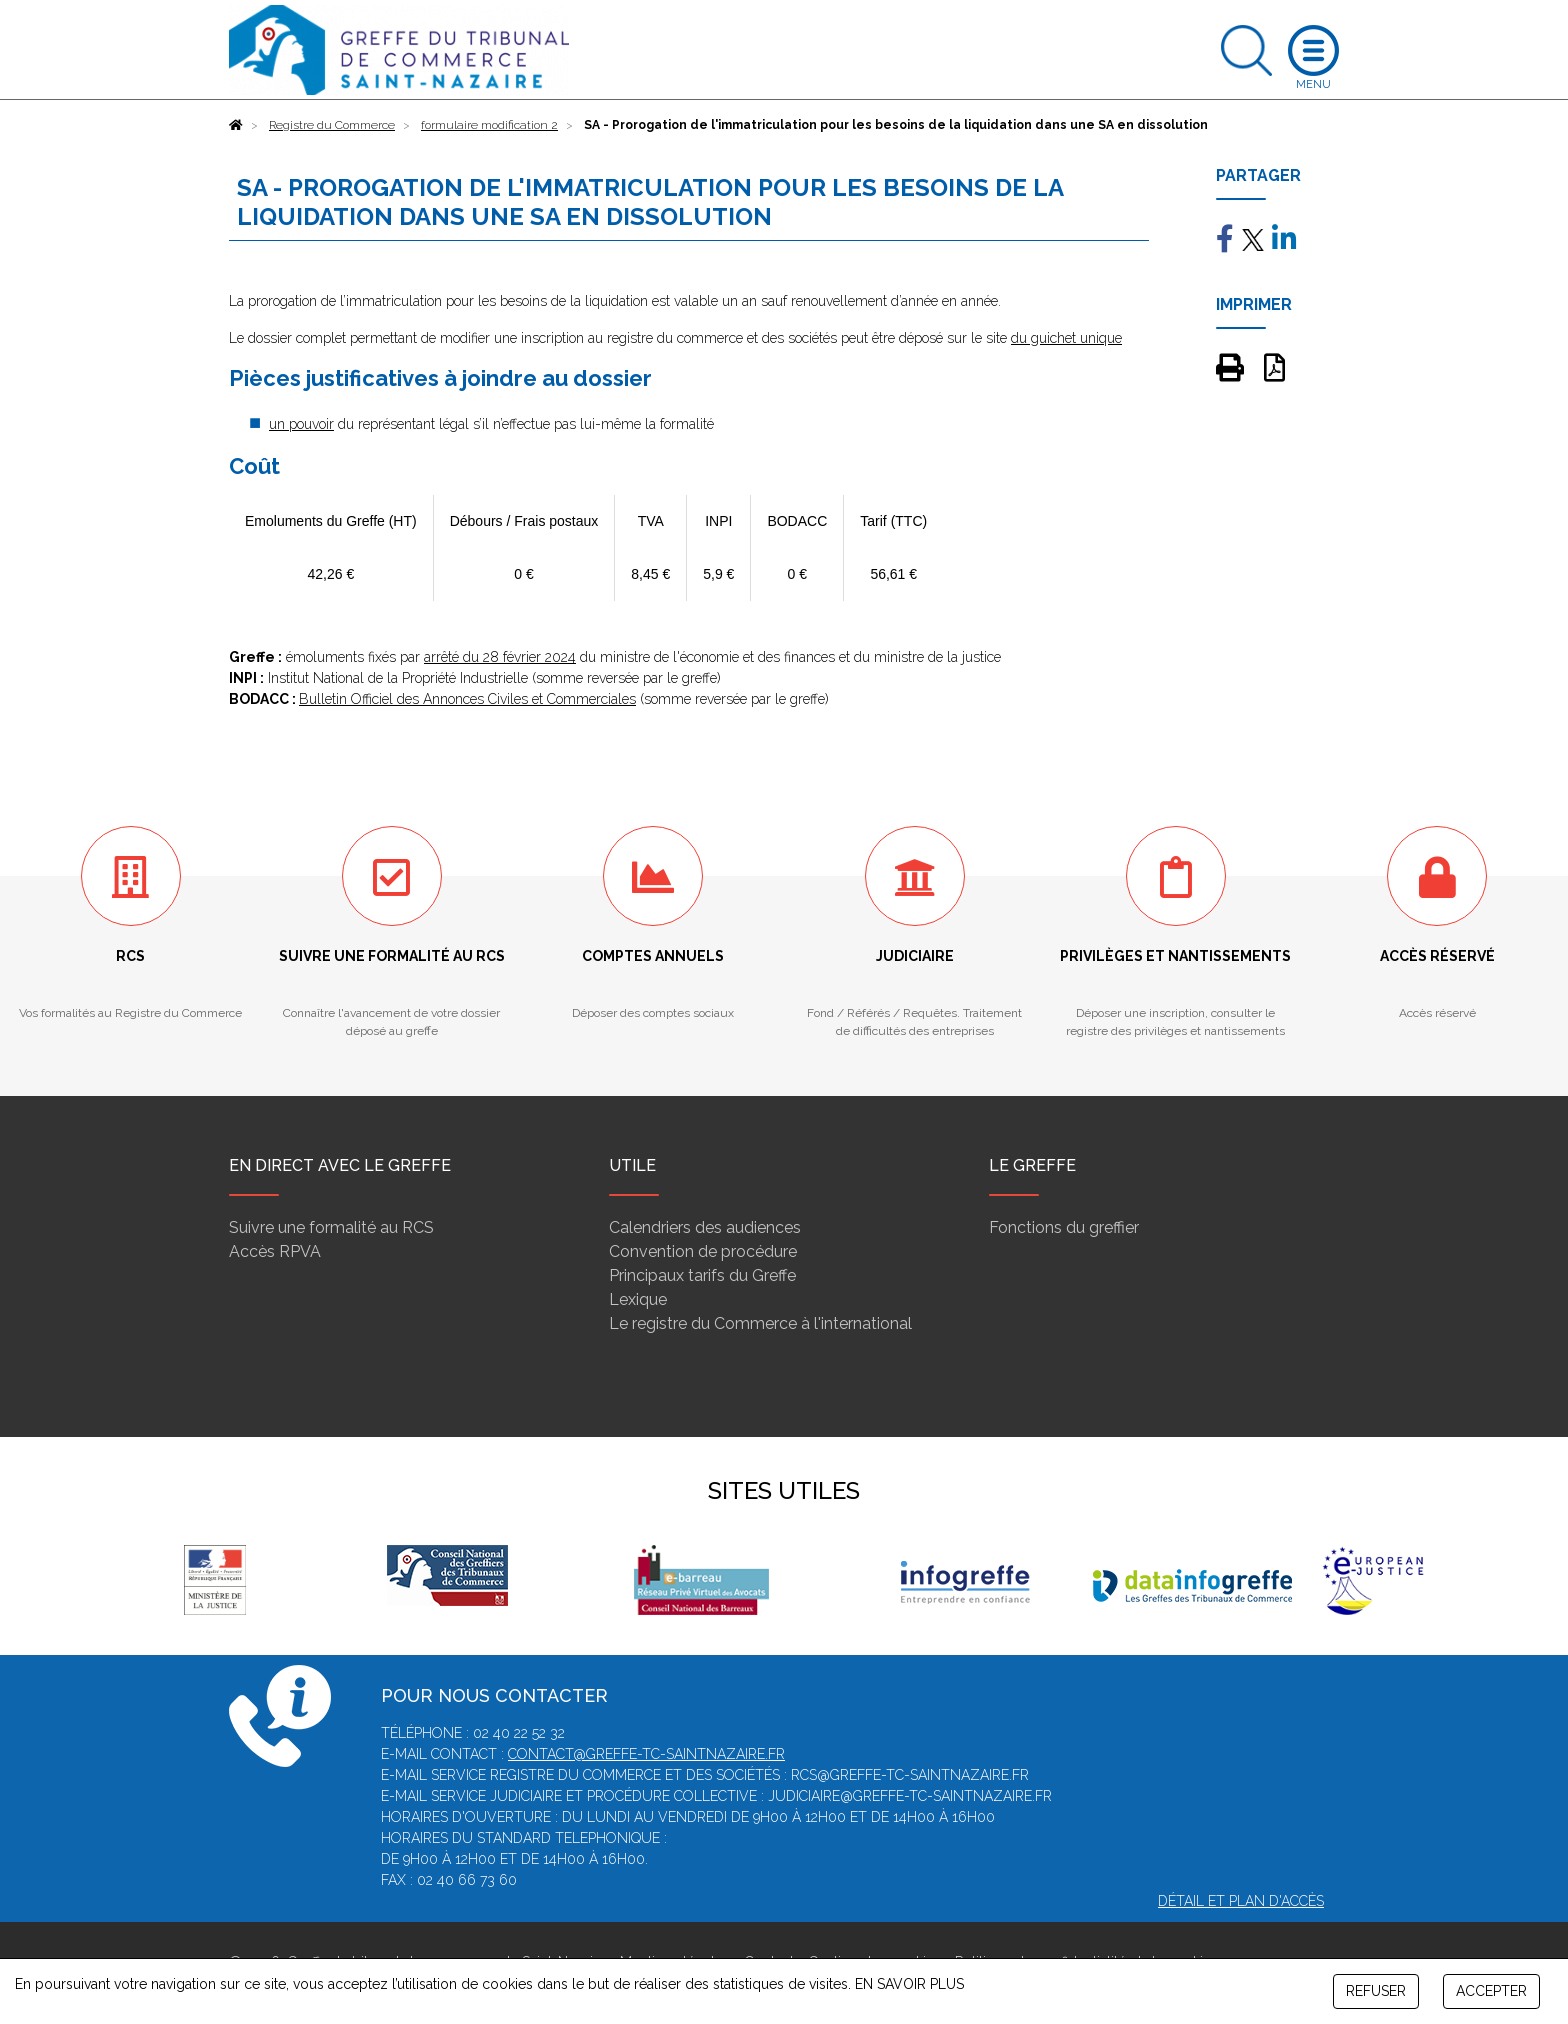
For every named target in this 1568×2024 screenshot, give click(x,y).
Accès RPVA (275, 1251)
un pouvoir (301, 424)
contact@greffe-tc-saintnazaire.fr (646, 1754)
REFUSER (1376, 1991)
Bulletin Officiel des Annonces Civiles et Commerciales (467, 699)
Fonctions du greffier (1064, 1227)
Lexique (638, 1299)
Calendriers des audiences (705, 1227)
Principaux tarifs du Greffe (702, 1275)
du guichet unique (1066, 338)
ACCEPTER (1491, 1991)
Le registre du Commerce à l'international (760, 1323)
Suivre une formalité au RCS (331, 1227)
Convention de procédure (703, 1251)
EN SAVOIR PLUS (909, 1984)
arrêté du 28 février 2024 (500, 657)
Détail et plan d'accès (1241, 1901)
